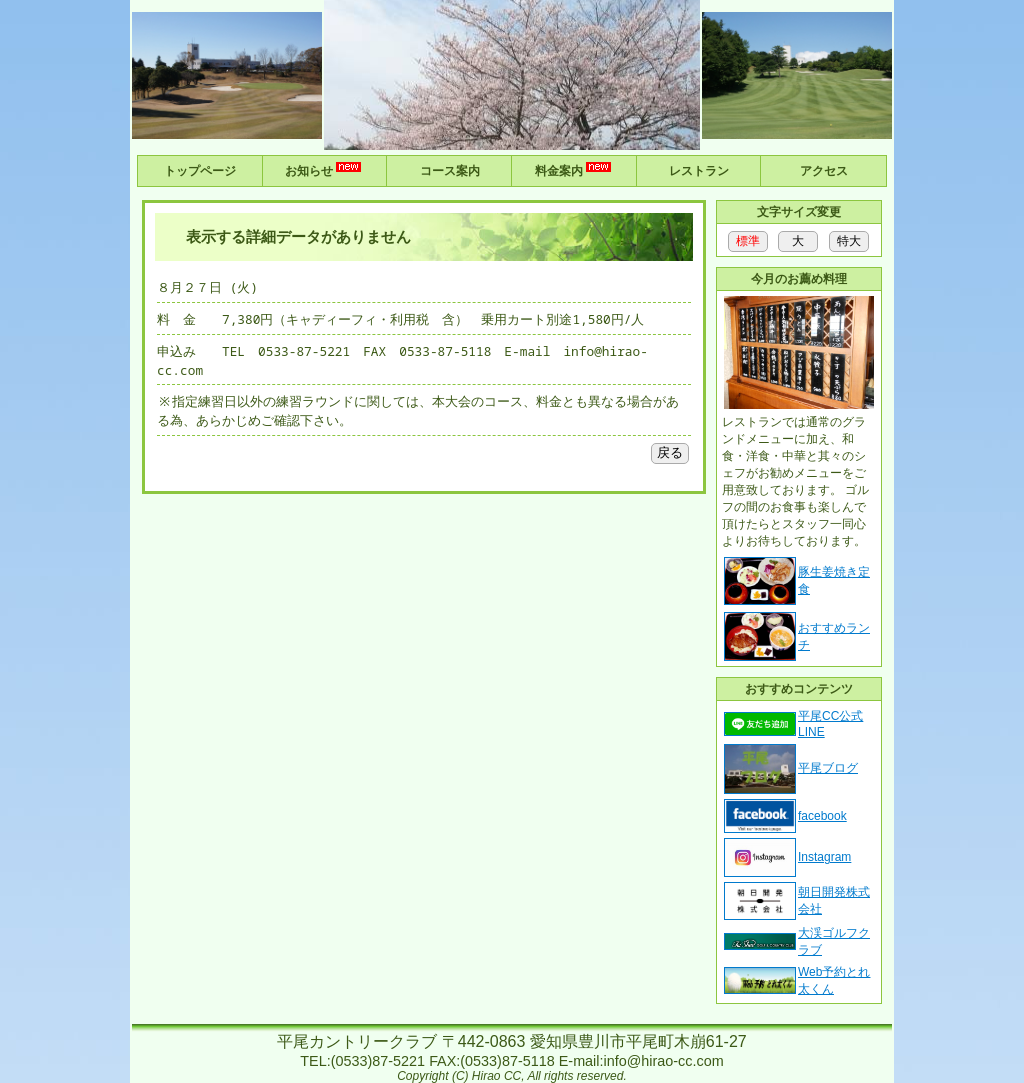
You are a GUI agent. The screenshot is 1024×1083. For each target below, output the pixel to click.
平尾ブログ (828, 768)
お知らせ (324, 169)
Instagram (824, 857)
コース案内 (450, 171)
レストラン (699, 171)
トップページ (200, 171)
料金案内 (574, 169)
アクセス (824, 171)
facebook (822, 816)
